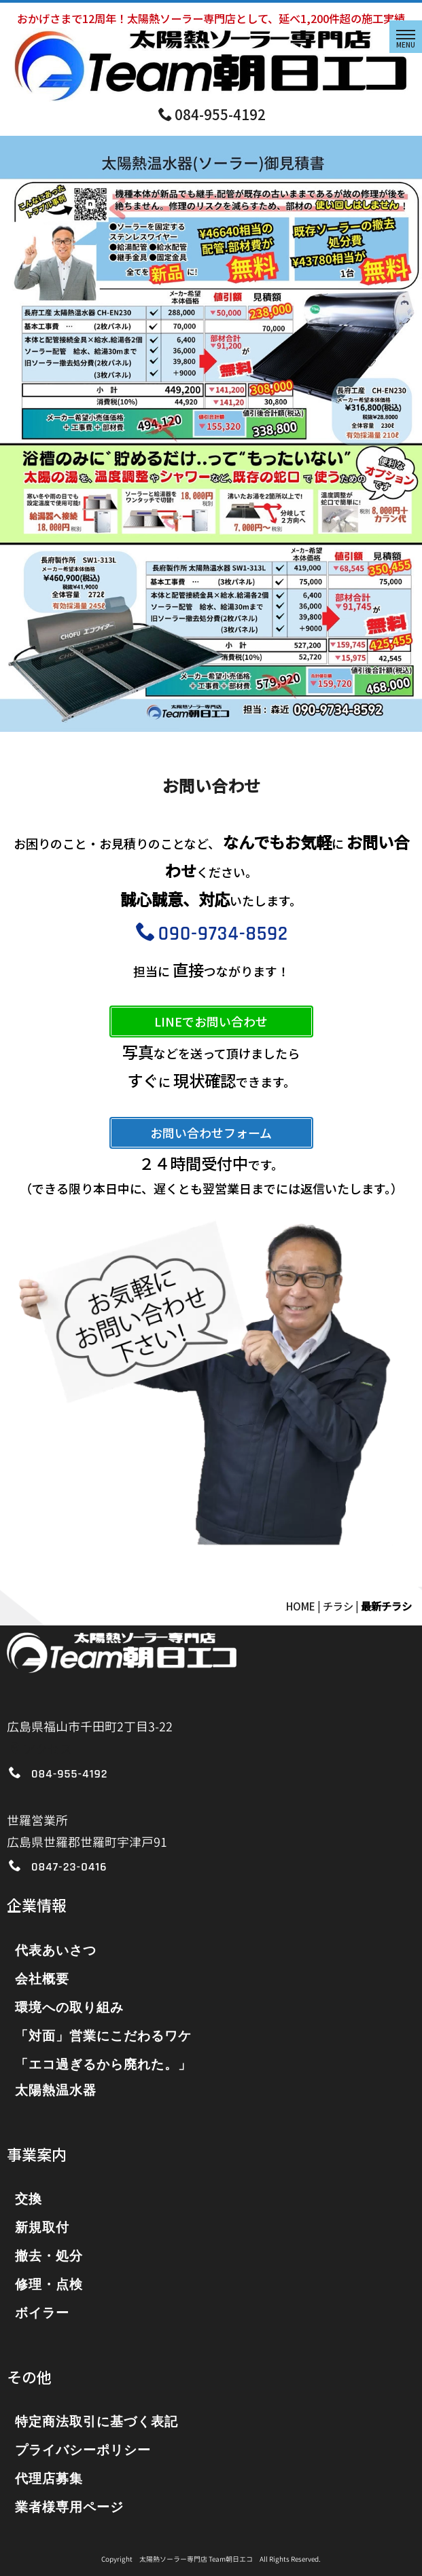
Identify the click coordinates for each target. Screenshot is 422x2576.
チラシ (338, 1605)
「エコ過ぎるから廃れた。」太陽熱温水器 (103, 2078)
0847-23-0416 (69, 1867)
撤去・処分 (49, 2256)
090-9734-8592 (212, 933)
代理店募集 (49, 2479)
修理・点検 (49, 2285)
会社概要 (42, 1979)
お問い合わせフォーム (211, 1132)
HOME (300, 1605)
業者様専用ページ (69, 2507)
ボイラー (42, 2313)
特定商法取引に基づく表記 (96, 2422)
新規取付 (42, 2228)
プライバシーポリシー (83, 2450)
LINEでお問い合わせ (211, 1021)
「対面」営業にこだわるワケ (103, 2036)
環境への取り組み (69, 2008)
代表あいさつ (55, 1951)
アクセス (40, 1749)
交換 (28, 2199)
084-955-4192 (212, 114)
